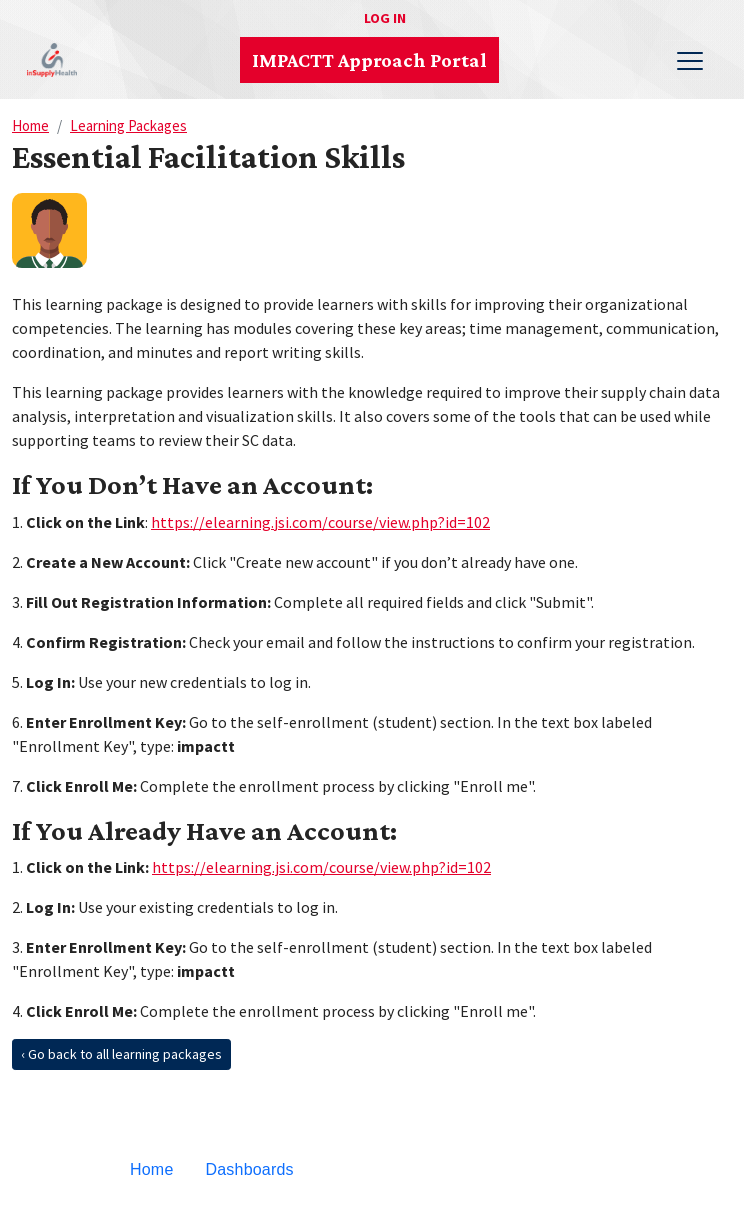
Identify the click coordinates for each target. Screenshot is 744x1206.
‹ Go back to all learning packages (121, 1054)
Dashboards (249, 1169)
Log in (385, 18)
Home (30, 125)
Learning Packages (128, 125)
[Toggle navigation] (689, 60)
